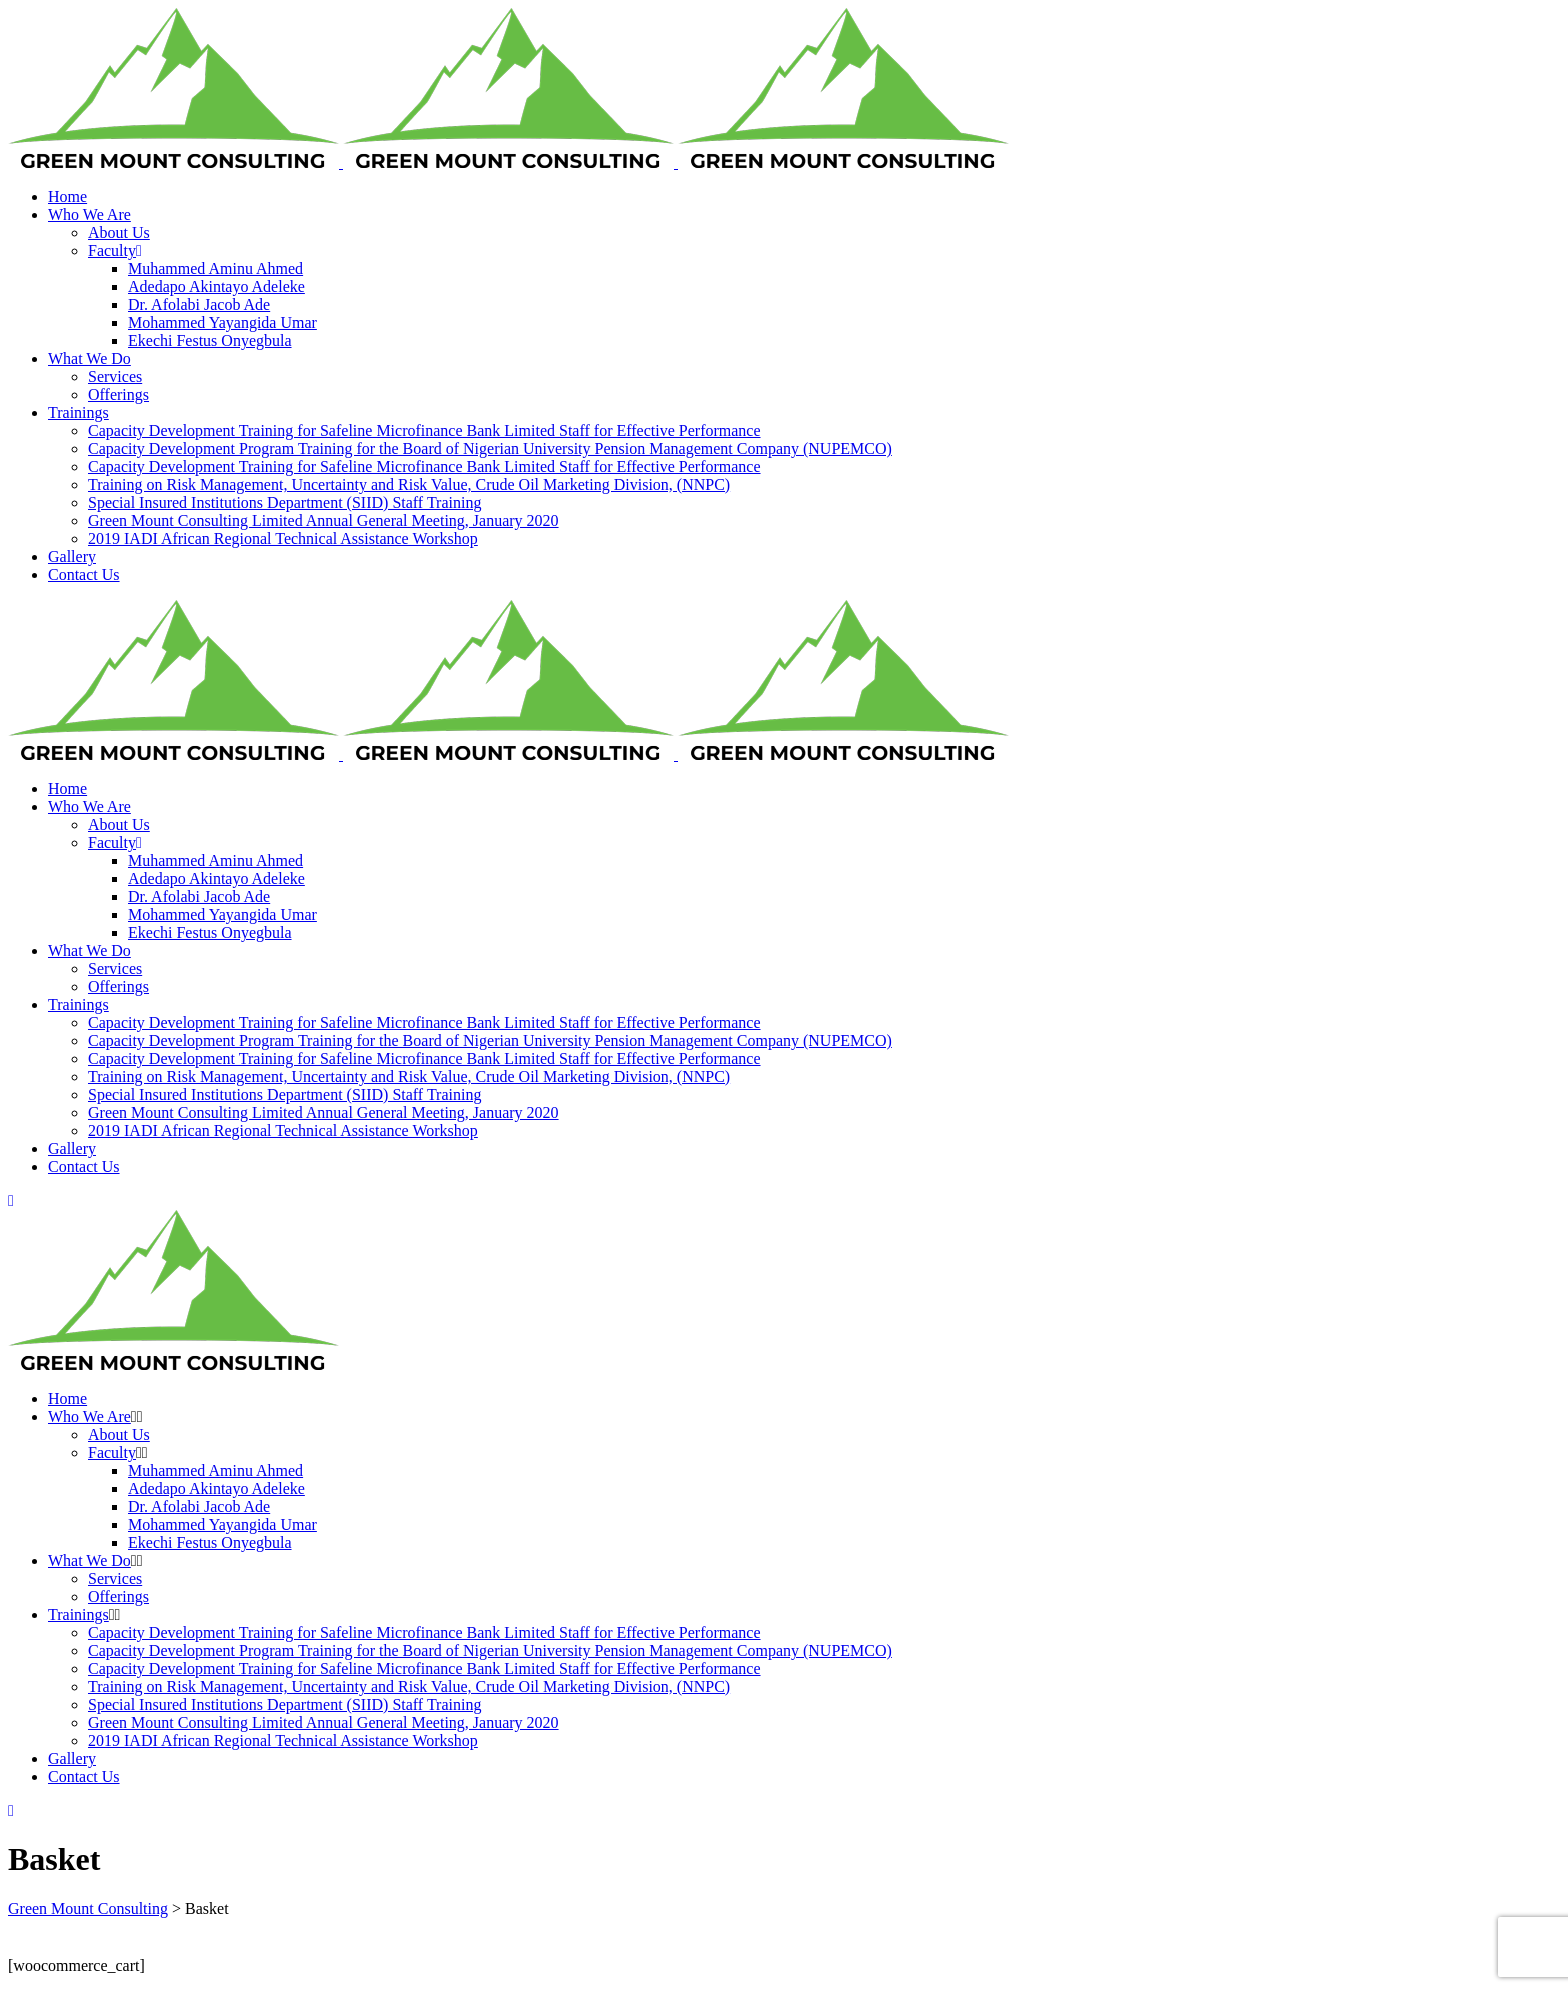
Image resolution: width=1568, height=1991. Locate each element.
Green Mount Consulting (88, 1908)
